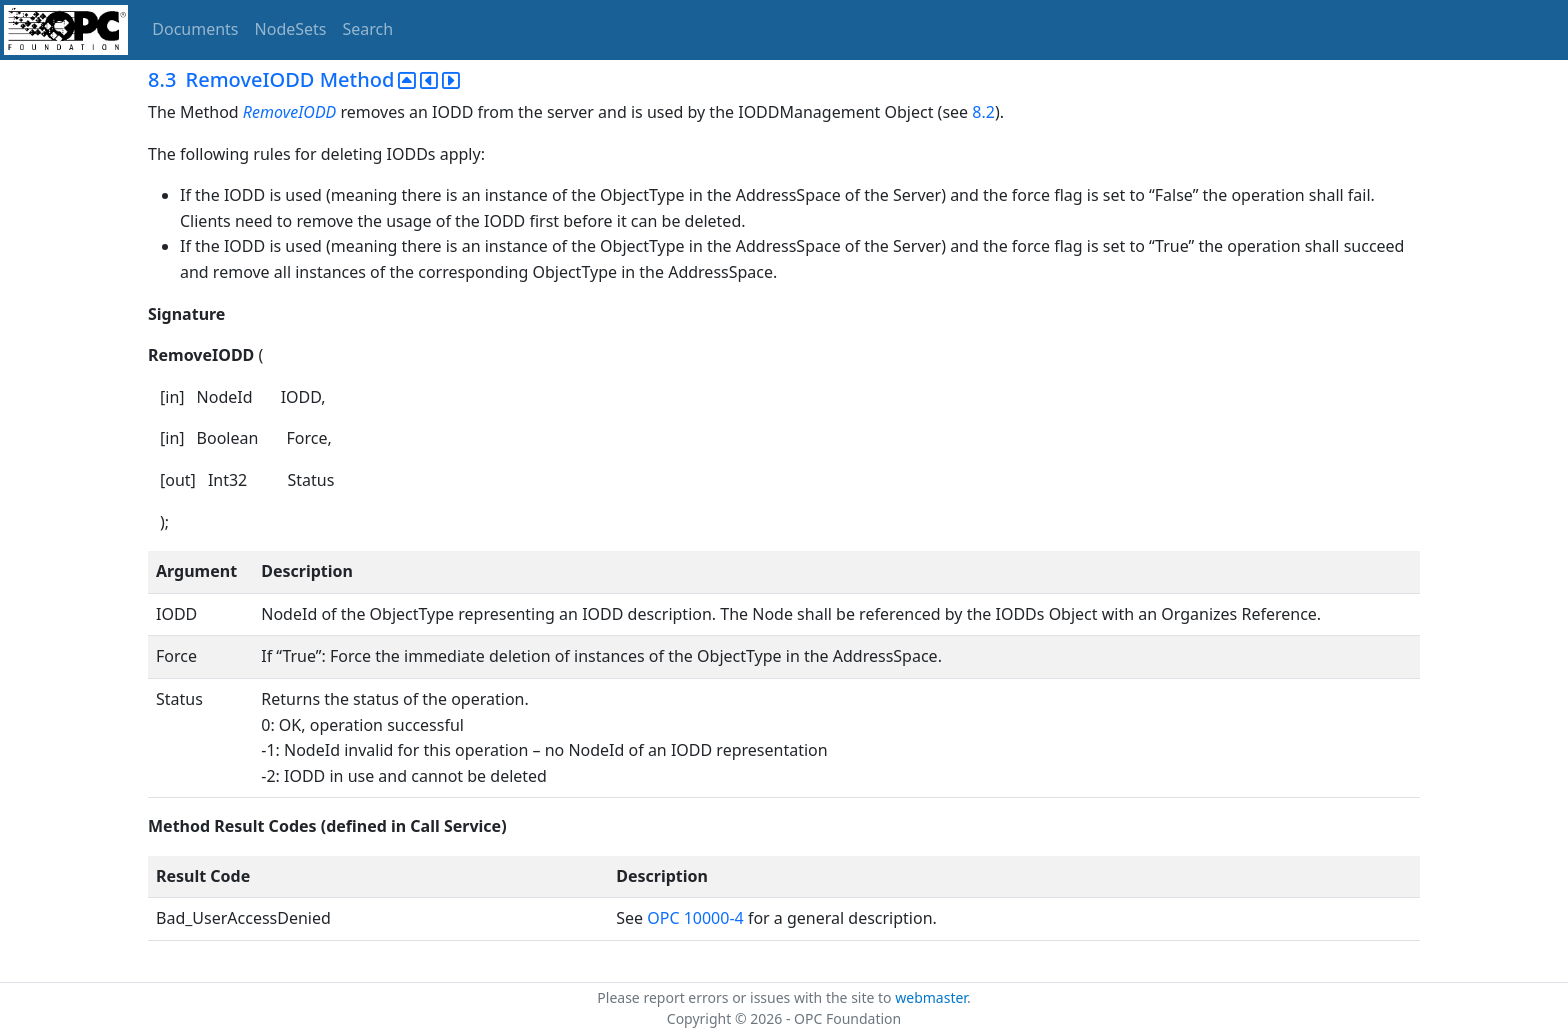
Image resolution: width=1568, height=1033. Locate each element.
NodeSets (291, 29)
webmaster (931, 997)
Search (368, 29)
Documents (195, 29)
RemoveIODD (289, 112)
